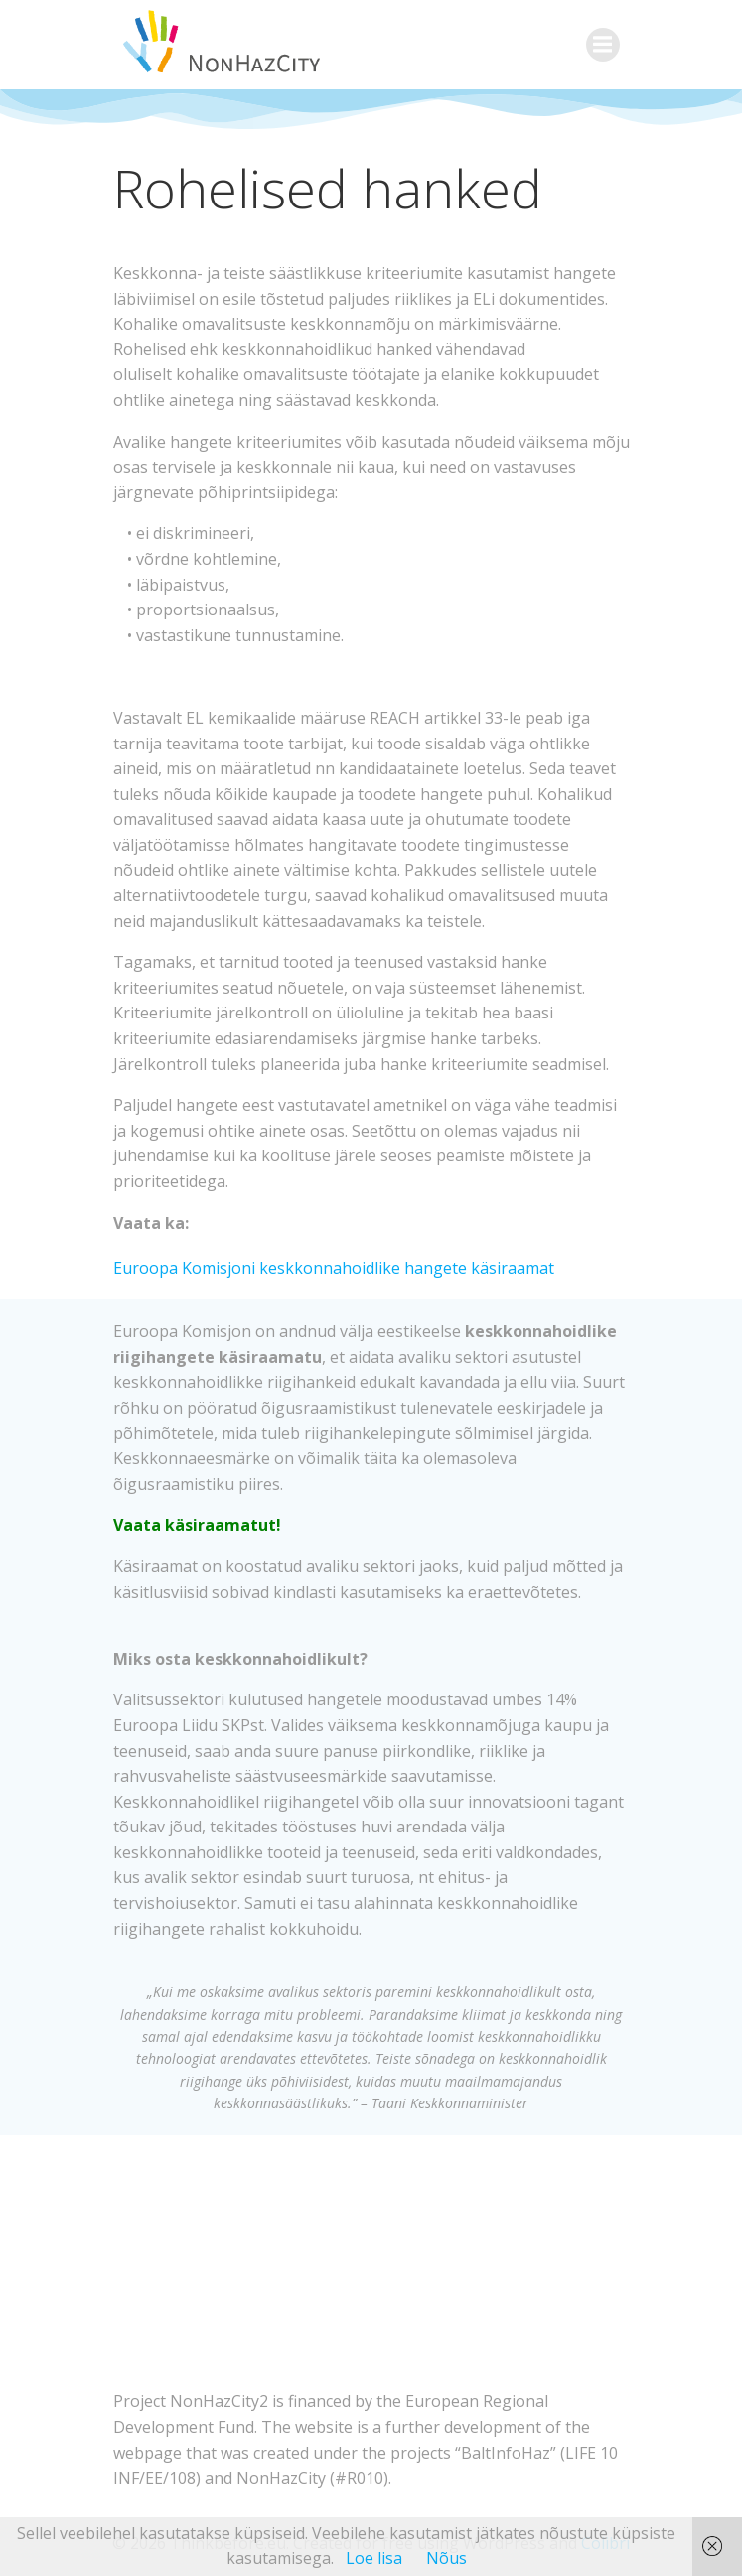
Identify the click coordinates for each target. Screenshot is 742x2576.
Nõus (446, 2558)
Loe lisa (374, 2558)
